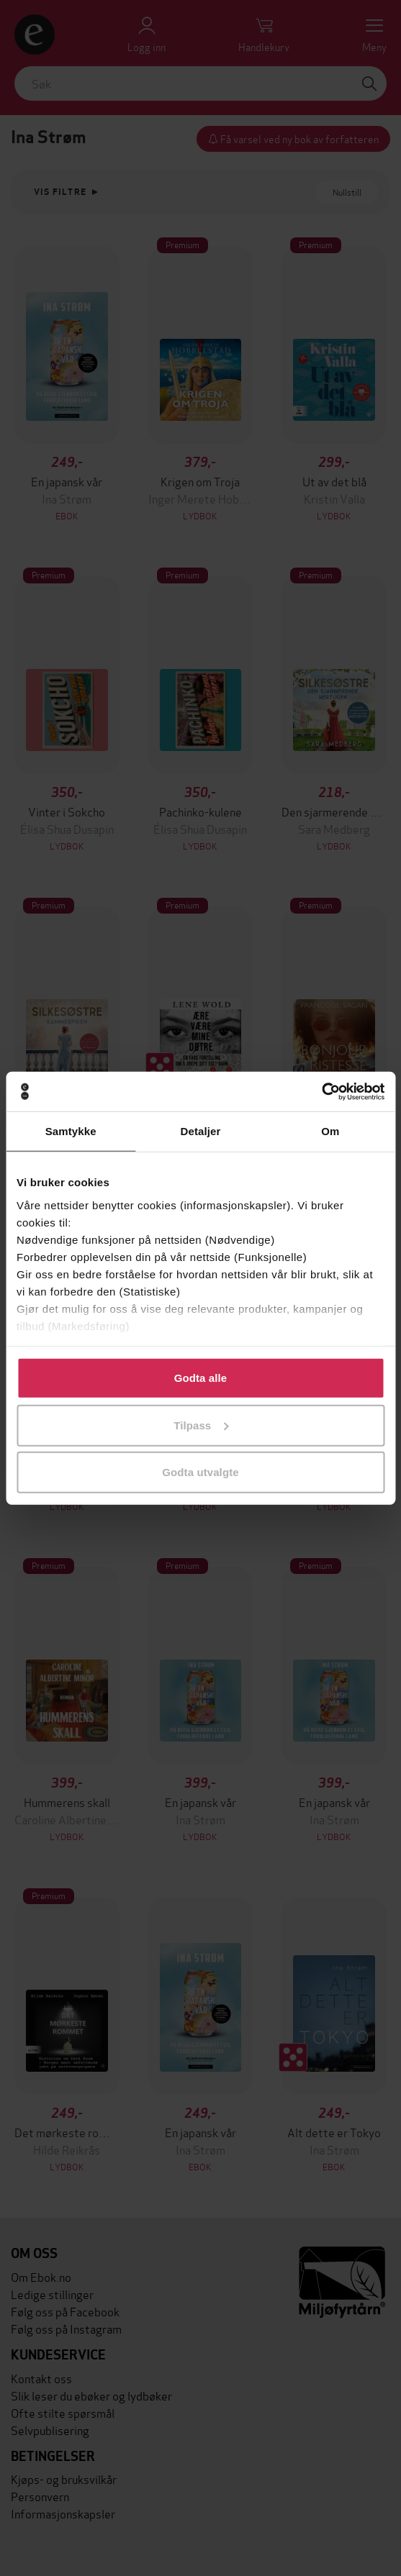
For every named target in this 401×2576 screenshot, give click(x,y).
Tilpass (201, 1425)
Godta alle (200, 1378)
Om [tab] (330, 1131)
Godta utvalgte (200, 1472)
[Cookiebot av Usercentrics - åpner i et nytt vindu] (321, 1091)
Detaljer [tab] (201, 1131)
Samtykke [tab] (70, 1131)
